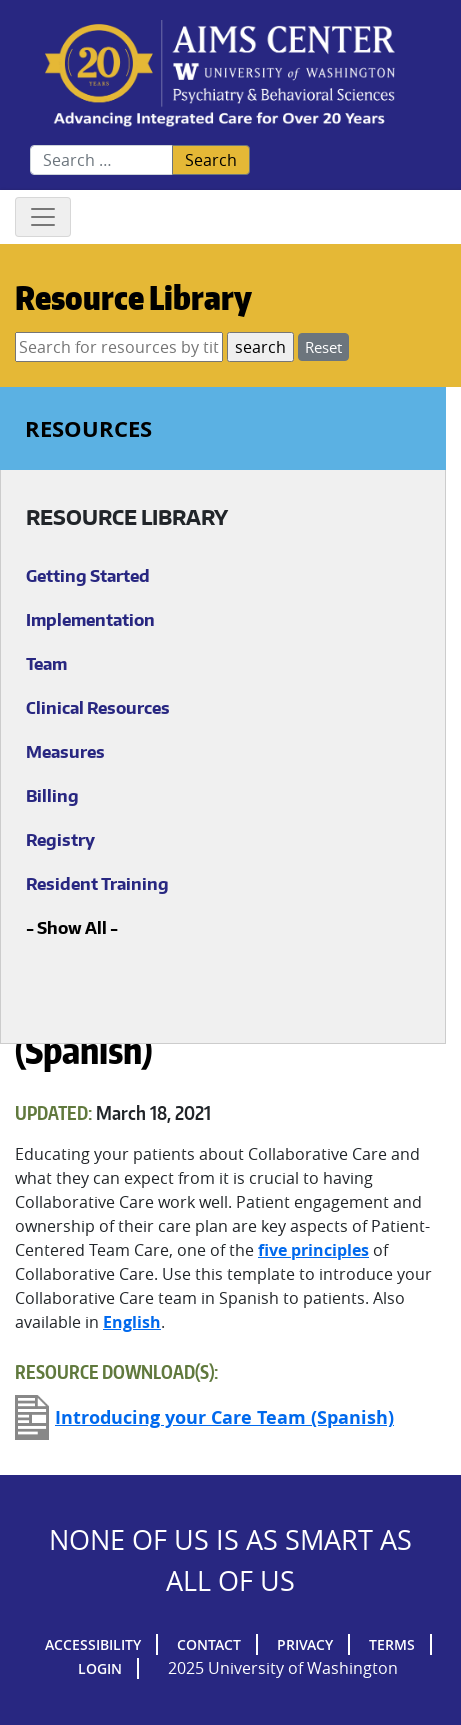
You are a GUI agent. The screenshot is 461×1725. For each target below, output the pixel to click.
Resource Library (133, 297)
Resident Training (97, 884)
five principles (313, 1250)
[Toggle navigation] (43, 217)
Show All (72, 928)
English (132, 1322)
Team (46, 664)
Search (211, 160)
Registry (60, 840)
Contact (209, 1644)
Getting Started (88, 576)
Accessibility (93, 1644)
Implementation (90, 620)
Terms (392, 1644)
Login (100, 1668)
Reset (323, 347)
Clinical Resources (98, 708)
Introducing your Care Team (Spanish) (224, 1417)
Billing (52, 796)
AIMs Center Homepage (220, 74)
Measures (65, 752)
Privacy (305, 1644)
